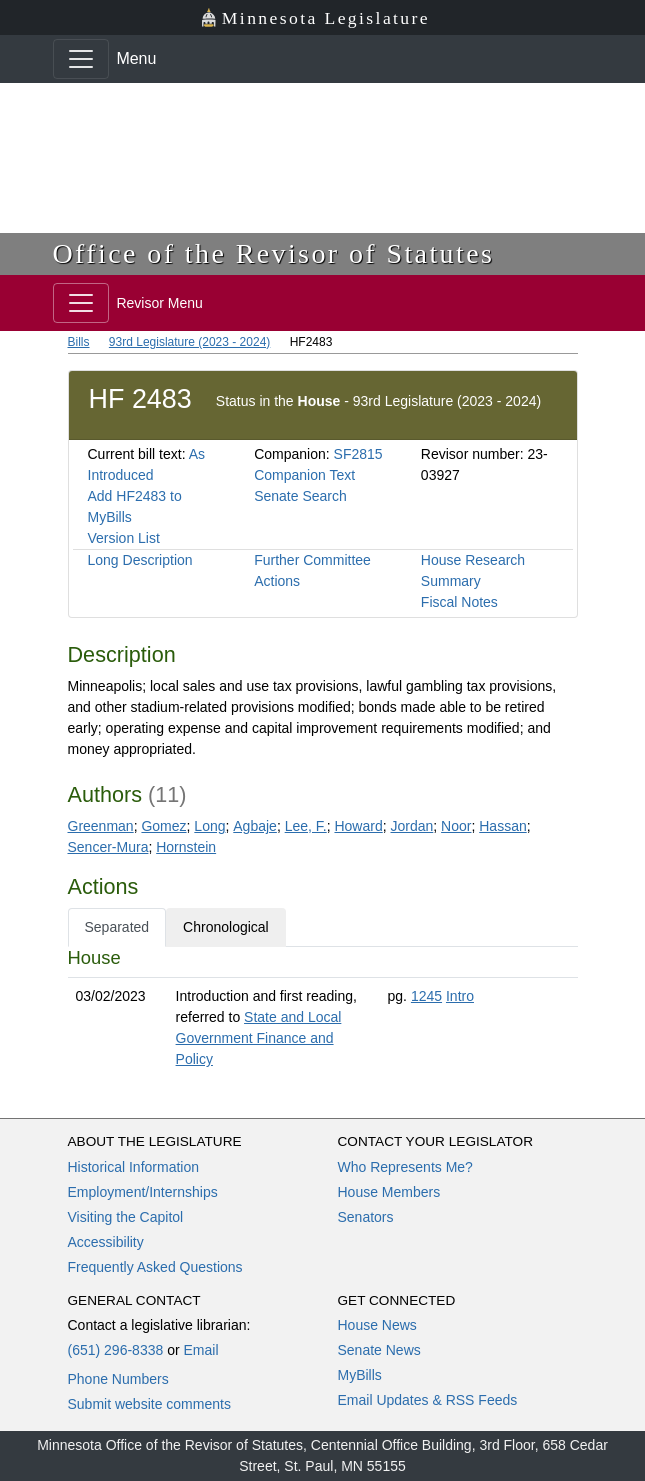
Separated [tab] (117, 927)
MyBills (360, 1375)
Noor (456, 826)
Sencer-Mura (108, 847)
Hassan (502, 826)
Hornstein (186, 847)
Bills (79, 342)
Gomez (163, 826)
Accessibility (106, 1242)
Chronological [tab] (226, 927)
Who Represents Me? (405, 1167)
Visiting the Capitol (126, 1217)
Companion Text (304, 475)
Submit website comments (149, 1404)
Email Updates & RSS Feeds (428, 1400)
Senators (366, 1217)
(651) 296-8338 (116, 1350)
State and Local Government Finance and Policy (259, 1038)
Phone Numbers (118, 1379)
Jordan (412, 826)
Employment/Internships (143, 1192)
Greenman (101, 826)
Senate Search (300, 496)
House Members (389, 1192)
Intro (460, 996)
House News (377, 1325)
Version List (124, 538)
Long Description (140, 560)
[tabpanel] (323, 1012)
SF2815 (358, 454)
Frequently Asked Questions (155, 1267)
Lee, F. (306, 826)
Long (209, 826)
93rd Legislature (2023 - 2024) (189, 342)
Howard (358, 826)
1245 (426, 996)
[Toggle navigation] (81, 59)
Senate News (379, 1350)
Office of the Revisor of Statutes (274, 253)
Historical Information (134, 1167)
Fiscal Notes (459, 602)
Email (200, 1350)
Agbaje (255, 826)
